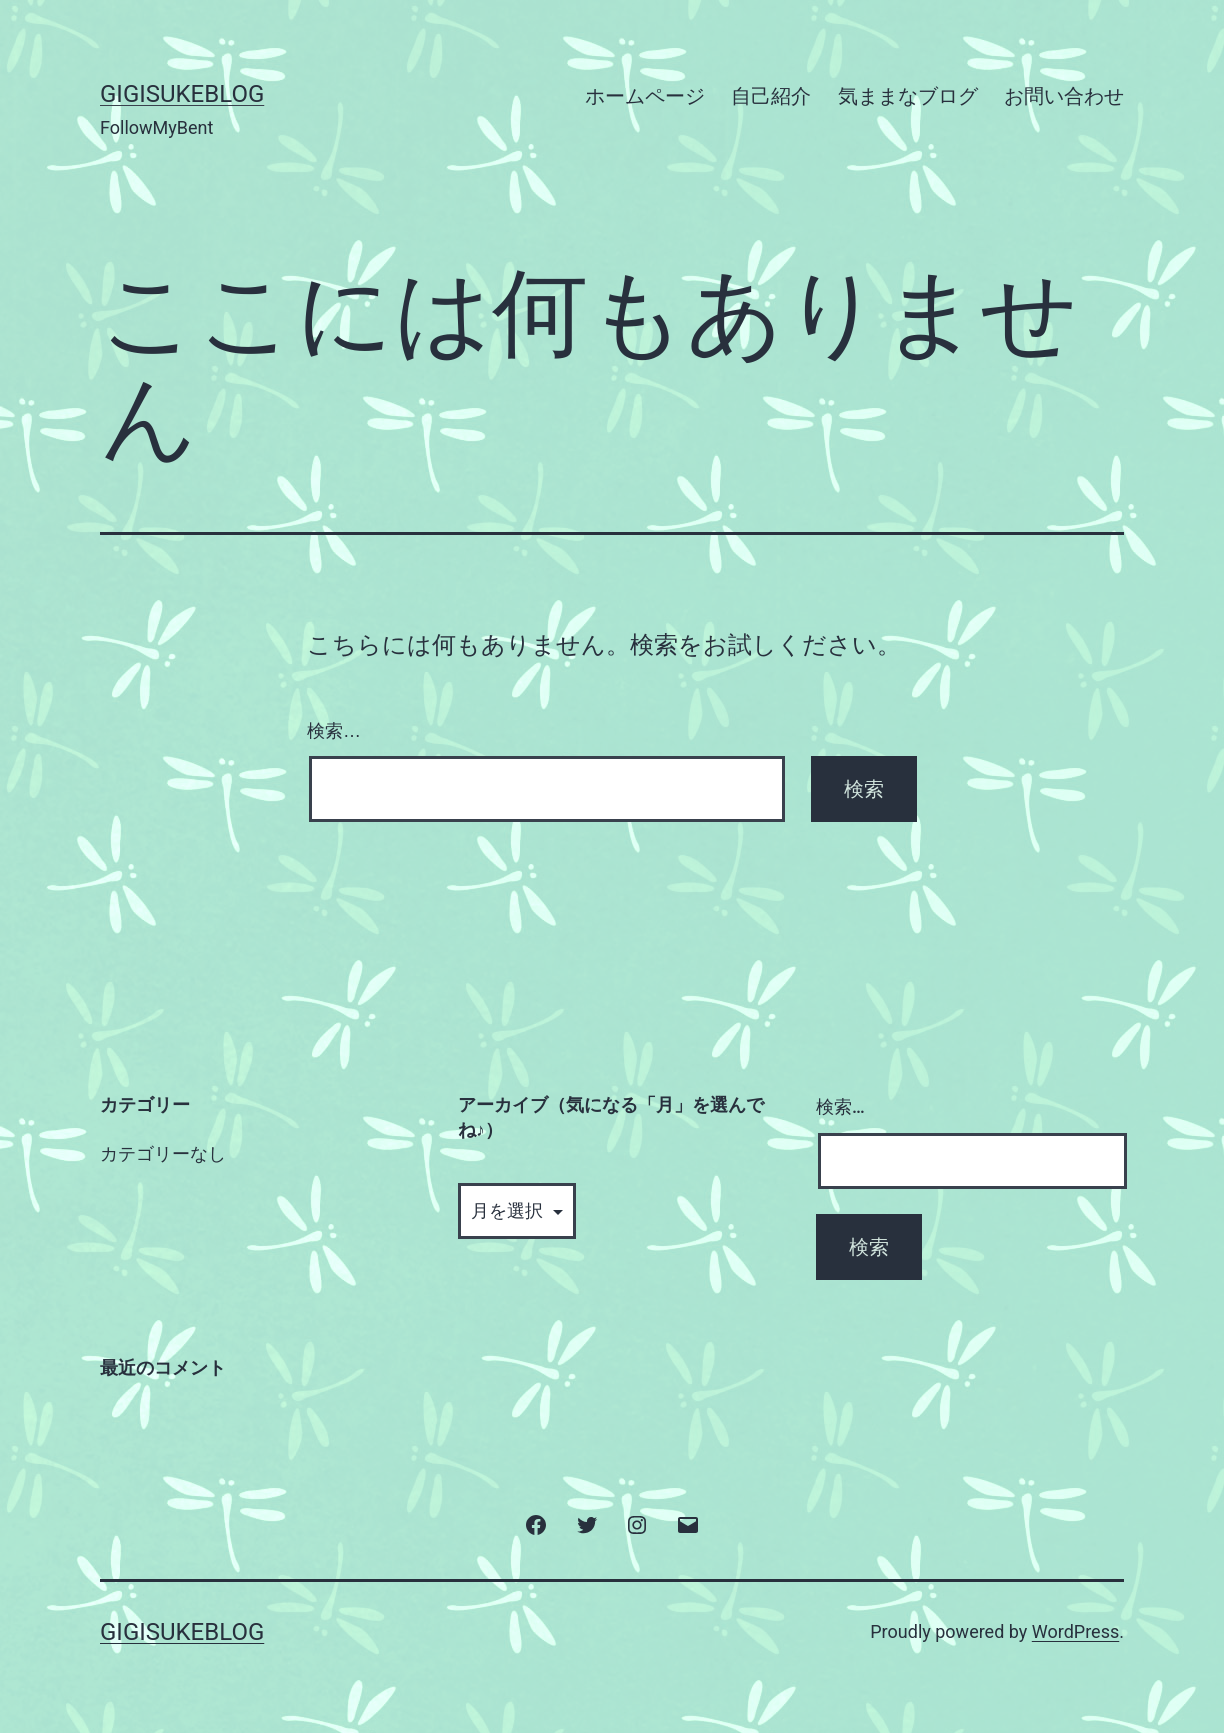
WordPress (1075, 1631)
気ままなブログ (908, 96)
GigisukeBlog (182, 94)
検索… (334, 731)
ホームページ (645, 96)
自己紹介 (771, 96)
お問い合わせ (1064, 96)
